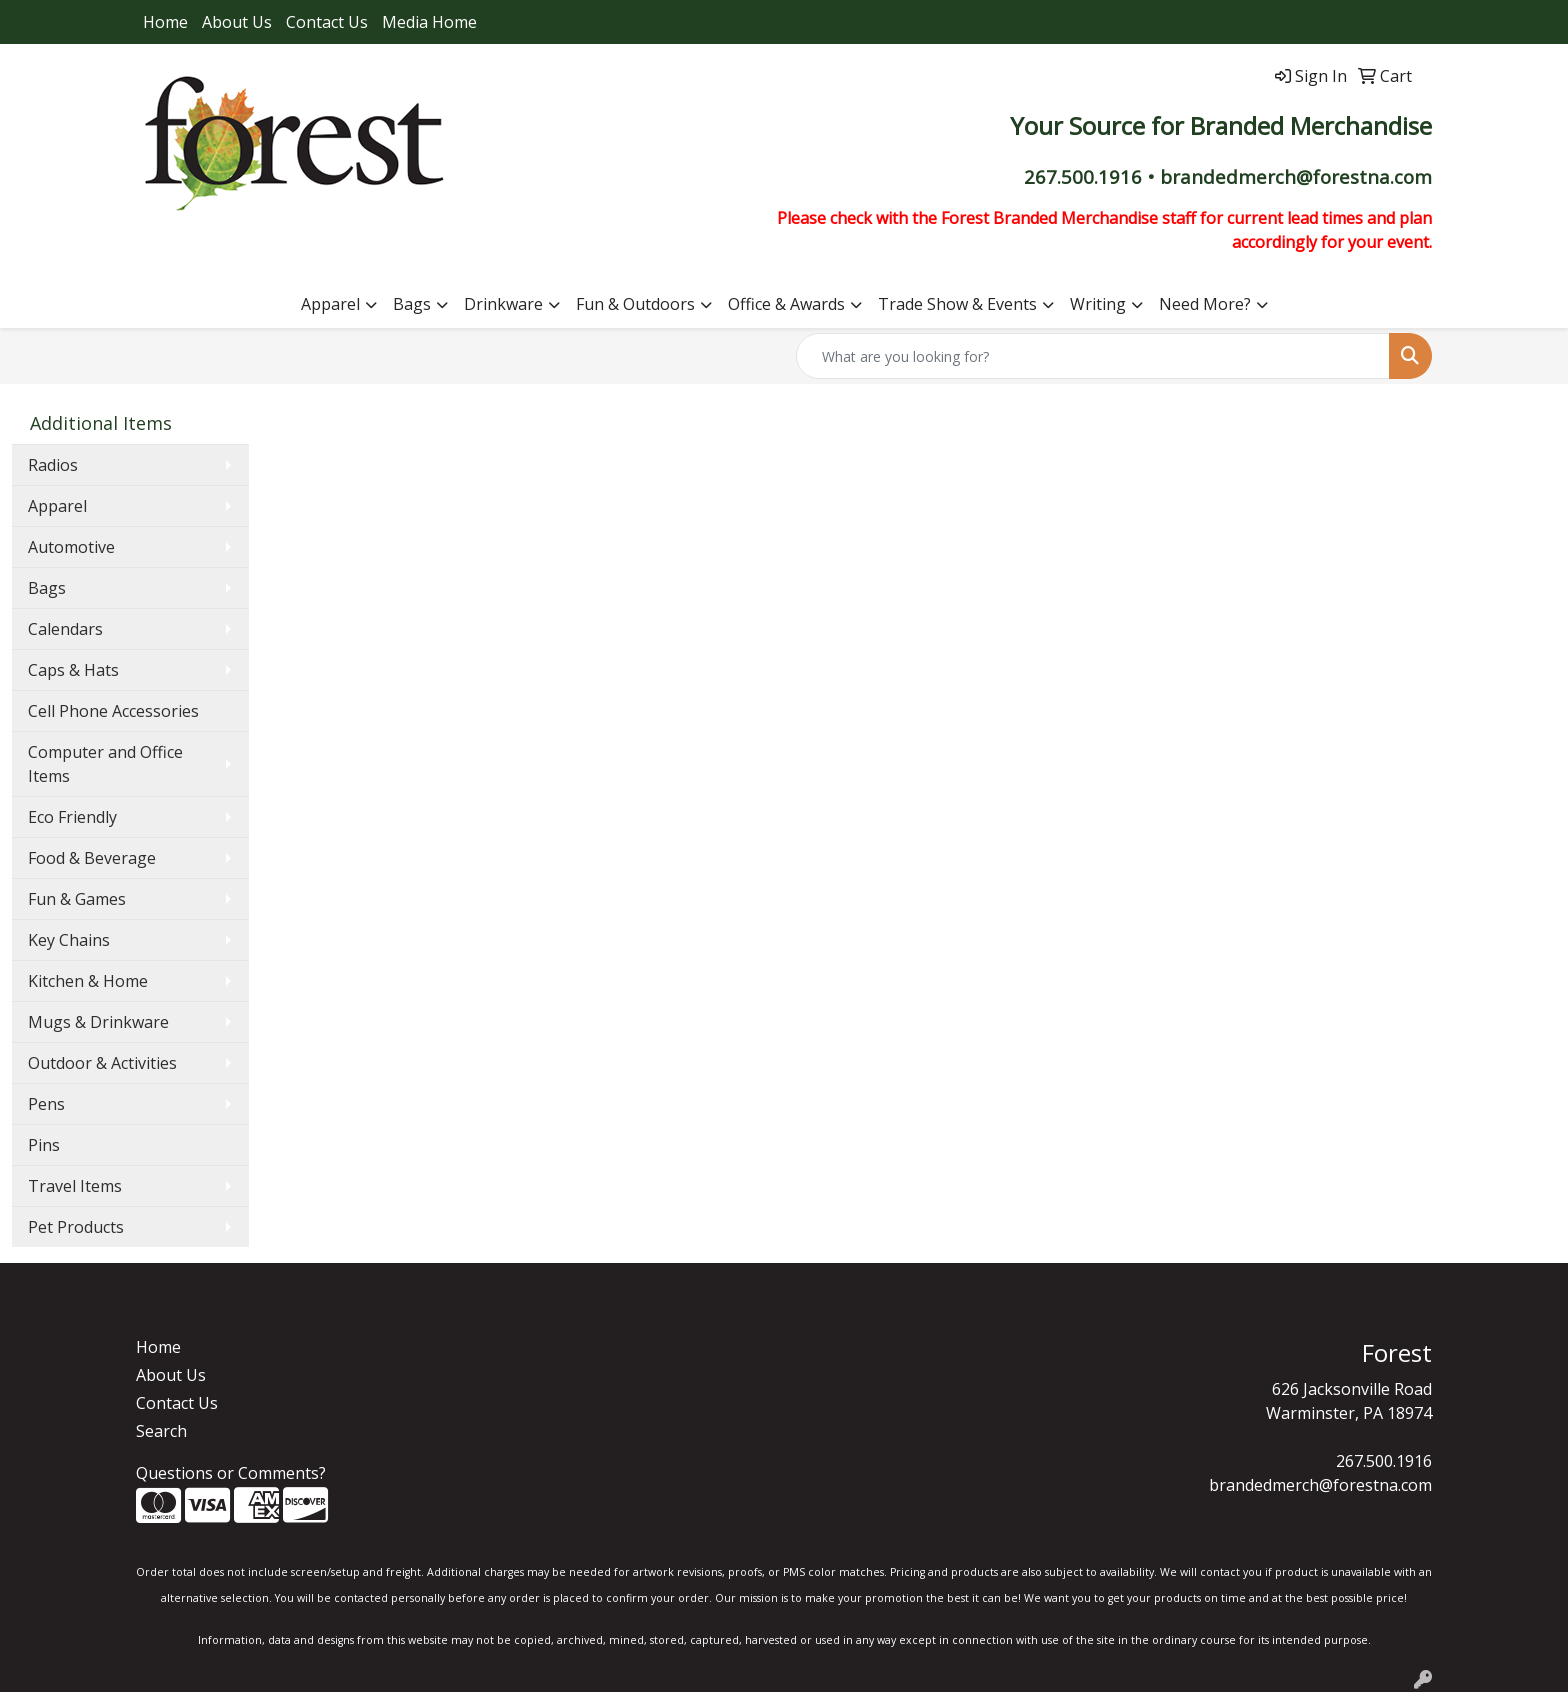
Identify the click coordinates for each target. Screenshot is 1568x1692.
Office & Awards (786, 304)
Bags (412, 304)
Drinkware (503, 304)
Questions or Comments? (231, 1473)
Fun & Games (77, 899)
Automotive (71, 547)
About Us (237, 22)
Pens (46, 1104)
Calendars (65, 629)
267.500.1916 (1384, 1461)
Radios (53, 465)
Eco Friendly (72, 817)
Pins (44, 1145)
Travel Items (75, 1186)
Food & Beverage (92, 858)
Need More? (1205, 304)
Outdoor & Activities (102, 1063)
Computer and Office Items (105, 764)
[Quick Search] (1093, 356)
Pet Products (76, 1227)
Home (165, 22)
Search (161, 1431)
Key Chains (69, 940)
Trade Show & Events (957, 304)
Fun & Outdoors (635, 304)
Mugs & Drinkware (98, 1022)
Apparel (330, 304)
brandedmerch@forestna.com (1320, 1485)
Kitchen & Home (88, 981)
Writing (1098, 304)
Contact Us (327, 22)
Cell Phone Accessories (113, 711)
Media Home (429, 22)
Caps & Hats (73, 670)
